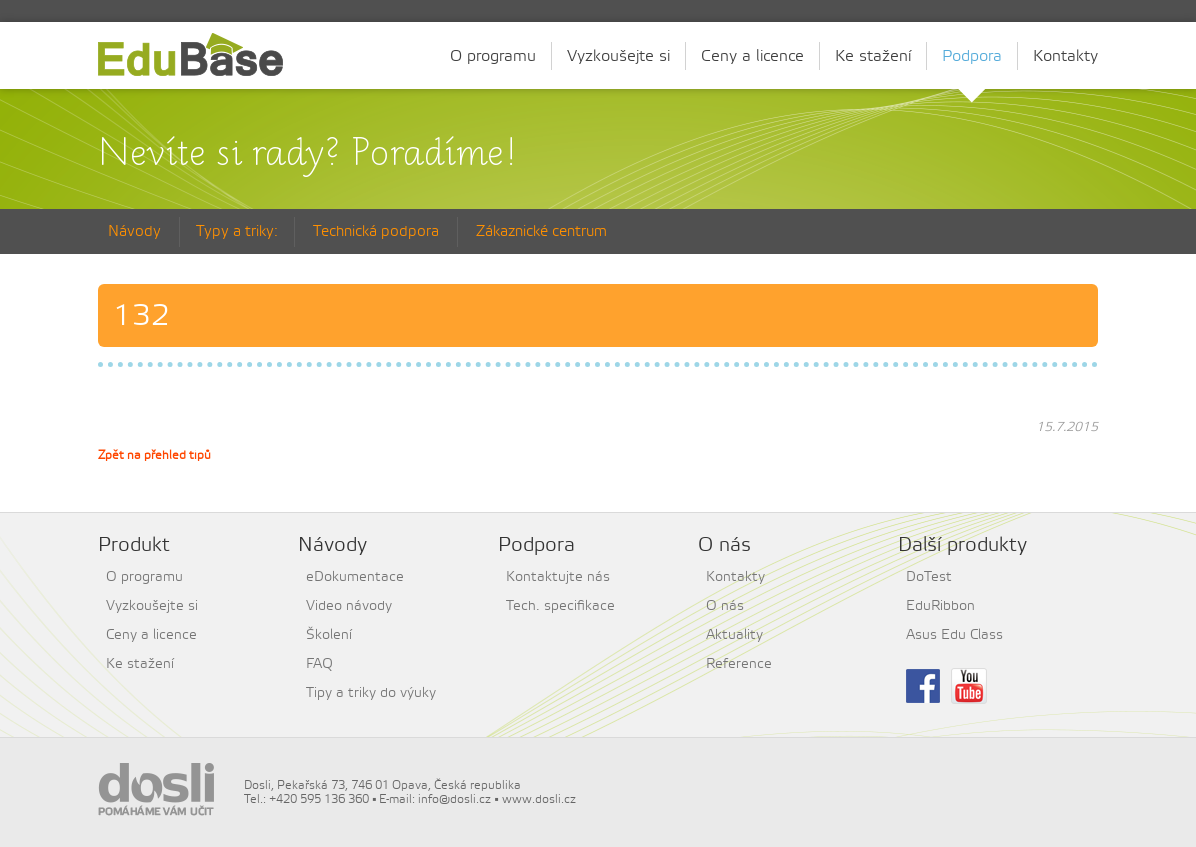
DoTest (929, 577)
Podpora (972, 58)
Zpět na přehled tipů (154, 455)
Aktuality (734, 635)
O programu (493, 56)
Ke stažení (873, 56)
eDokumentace (355, 577)
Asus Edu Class (954, 635)
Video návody (349, 606)
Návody (134, 231)
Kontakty (1065, 56)
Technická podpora (376, 231)
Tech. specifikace (560, 606)
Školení (329, 635)
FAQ (319, 664)
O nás (725, 606)
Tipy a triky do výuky (371, 693)
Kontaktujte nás (558, 577)
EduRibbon (940, 606)
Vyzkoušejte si (618, 56)
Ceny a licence (752, 56)
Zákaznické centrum (541, 231)
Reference (739, 664)
